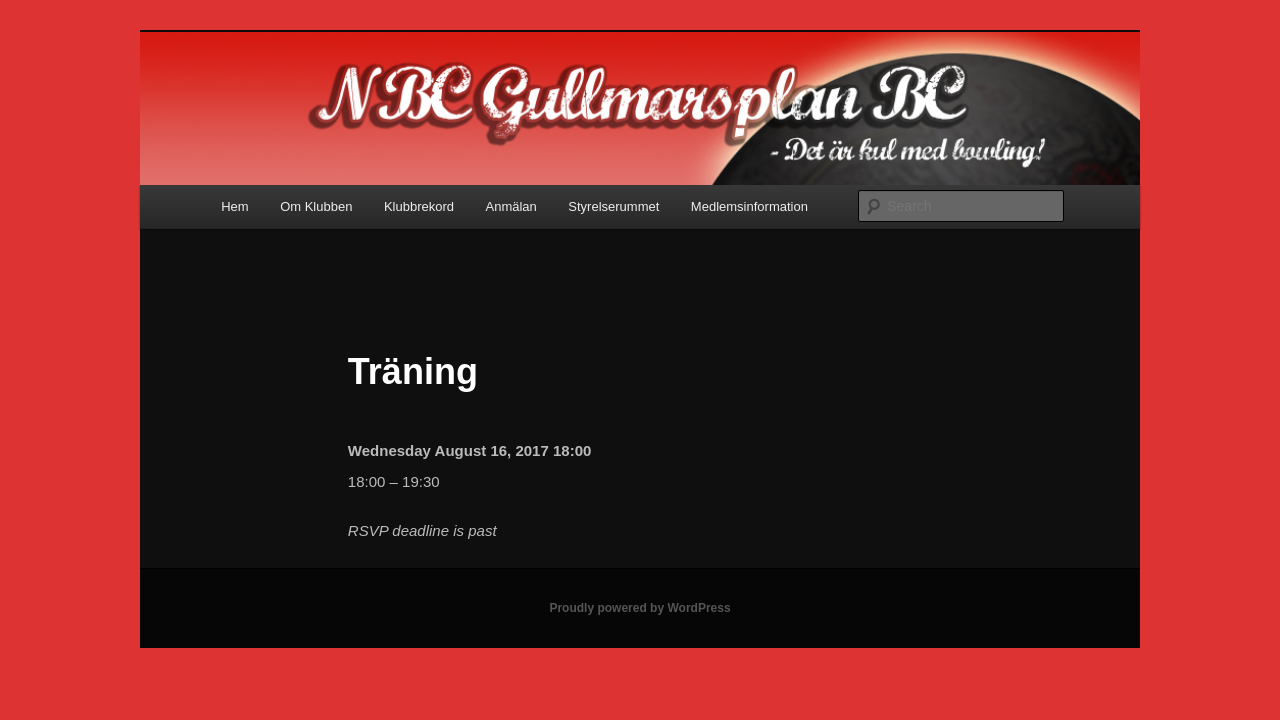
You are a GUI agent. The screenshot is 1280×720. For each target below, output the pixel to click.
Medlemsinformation (749, 206)
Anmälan (511, 206)
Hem (234, 206)
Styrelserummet (613, 206)
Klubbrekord (419, 206)
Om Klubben (316, 206)
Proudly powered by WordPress (639, 608)
